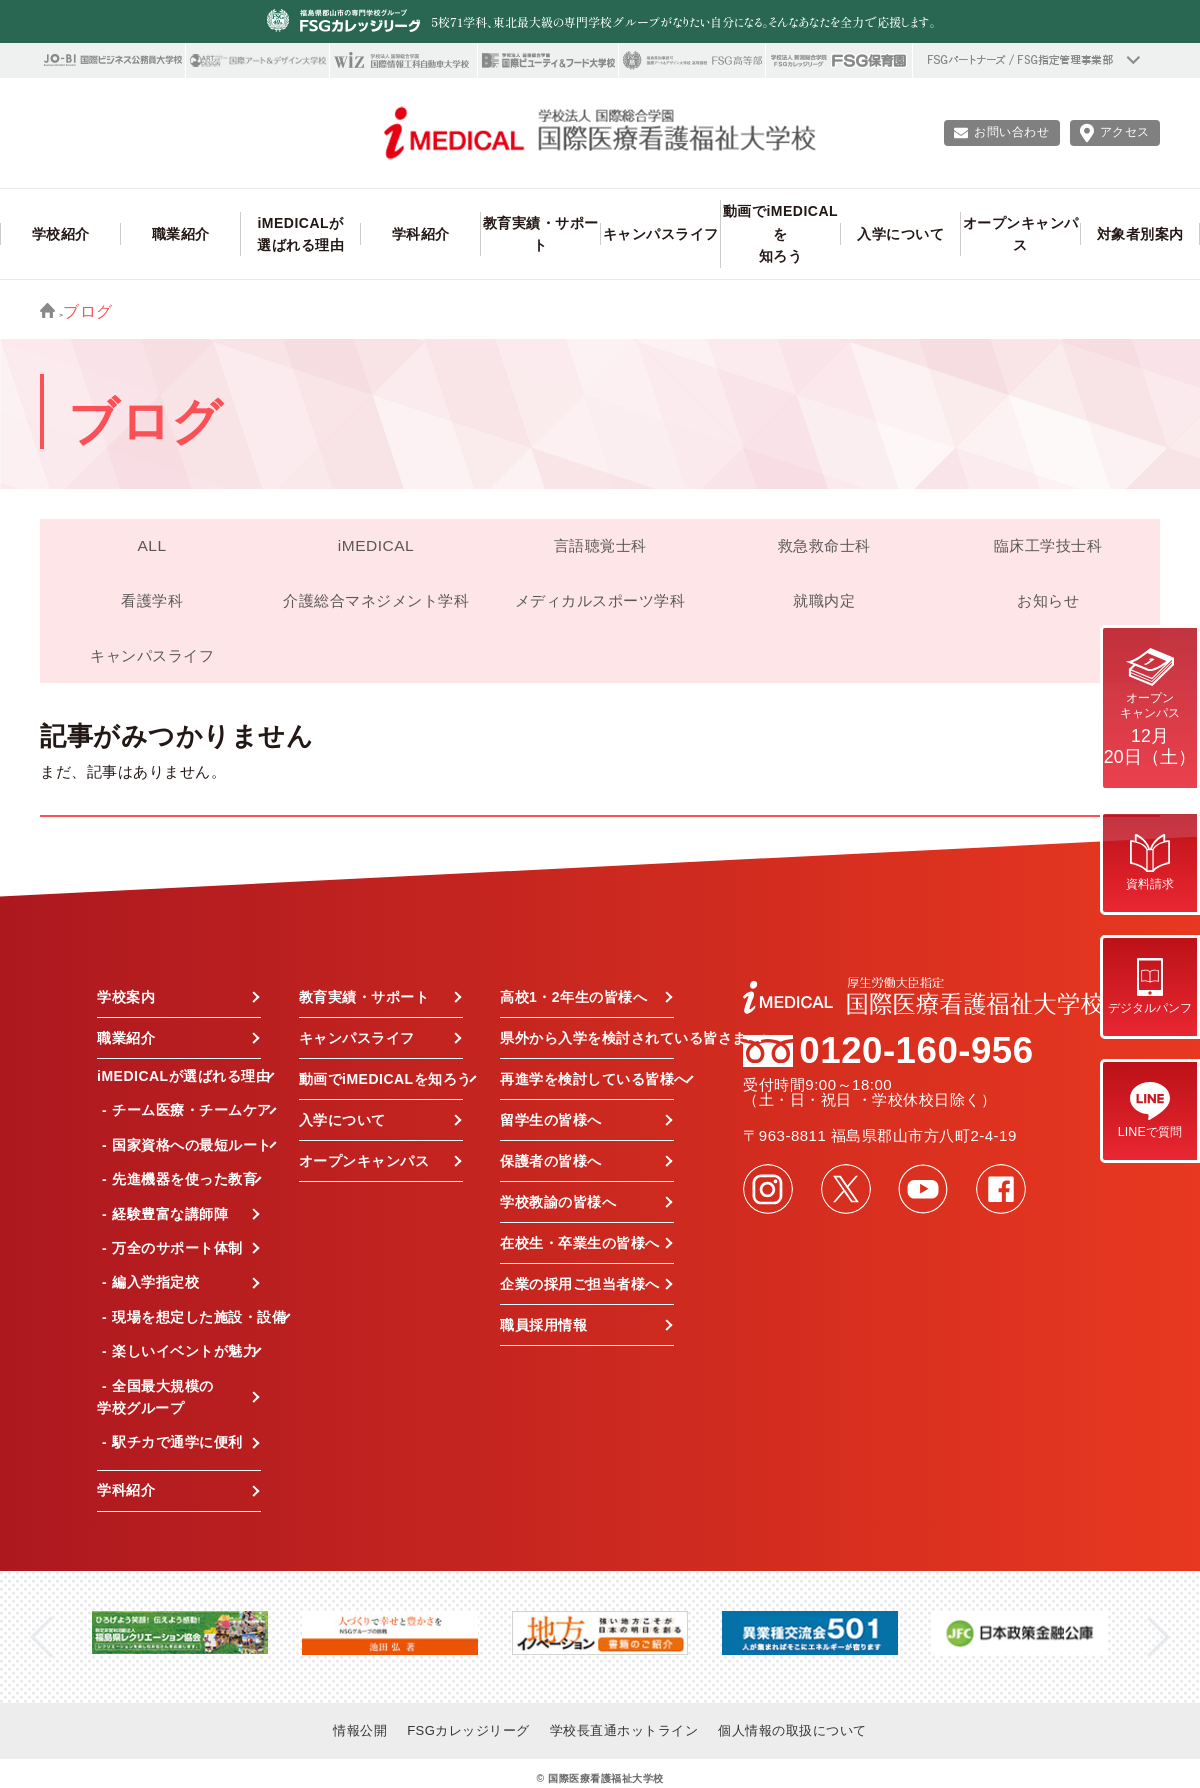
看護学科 (152, 600)
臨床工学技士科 (1048, 545)
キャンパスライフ (152, 655)
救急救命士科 (824, 545)
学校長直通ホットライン (624, 1730)
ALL (151, 545)
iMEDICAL (376, 545)
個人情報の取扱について (792, 1730)
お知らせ (1048, 600)
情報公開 (360, 1730)
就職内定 (824, 600)
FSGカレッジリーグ (468, 1730)
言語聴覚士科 (600, 545)
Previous (41, 1637)
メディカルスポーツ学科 (600, 600)
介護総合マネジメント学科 (376, 600)
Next (1158, 1637)
